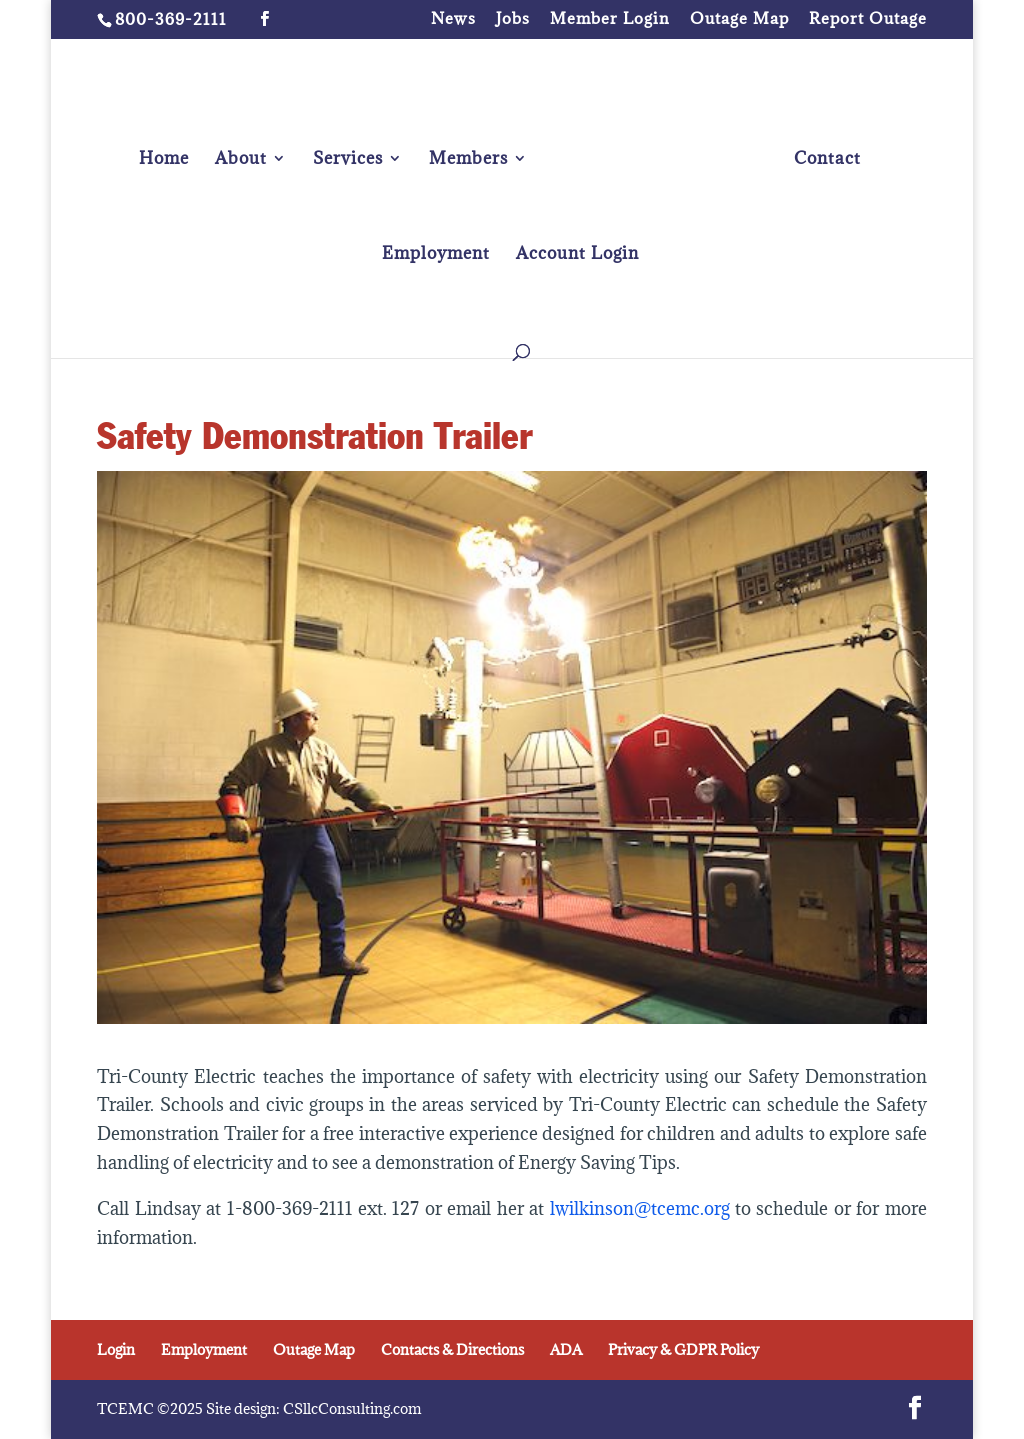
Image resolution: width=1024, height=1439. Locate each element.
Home (164, 160)
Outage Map (739, 19)
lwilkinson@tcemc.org (642, 1208)
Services (348, 160)
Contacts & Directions (452, 1349)
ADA (566, 1349)
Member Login (610, 19)
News (453, 19)
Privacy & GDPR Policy (683, 1349)
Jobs (513, 19)
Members (468, 160)
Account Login (577, 255)
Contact (827, 160)
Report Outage (868, 19)
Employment (436, 255)
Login (116, 1349)
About (241, 160)
